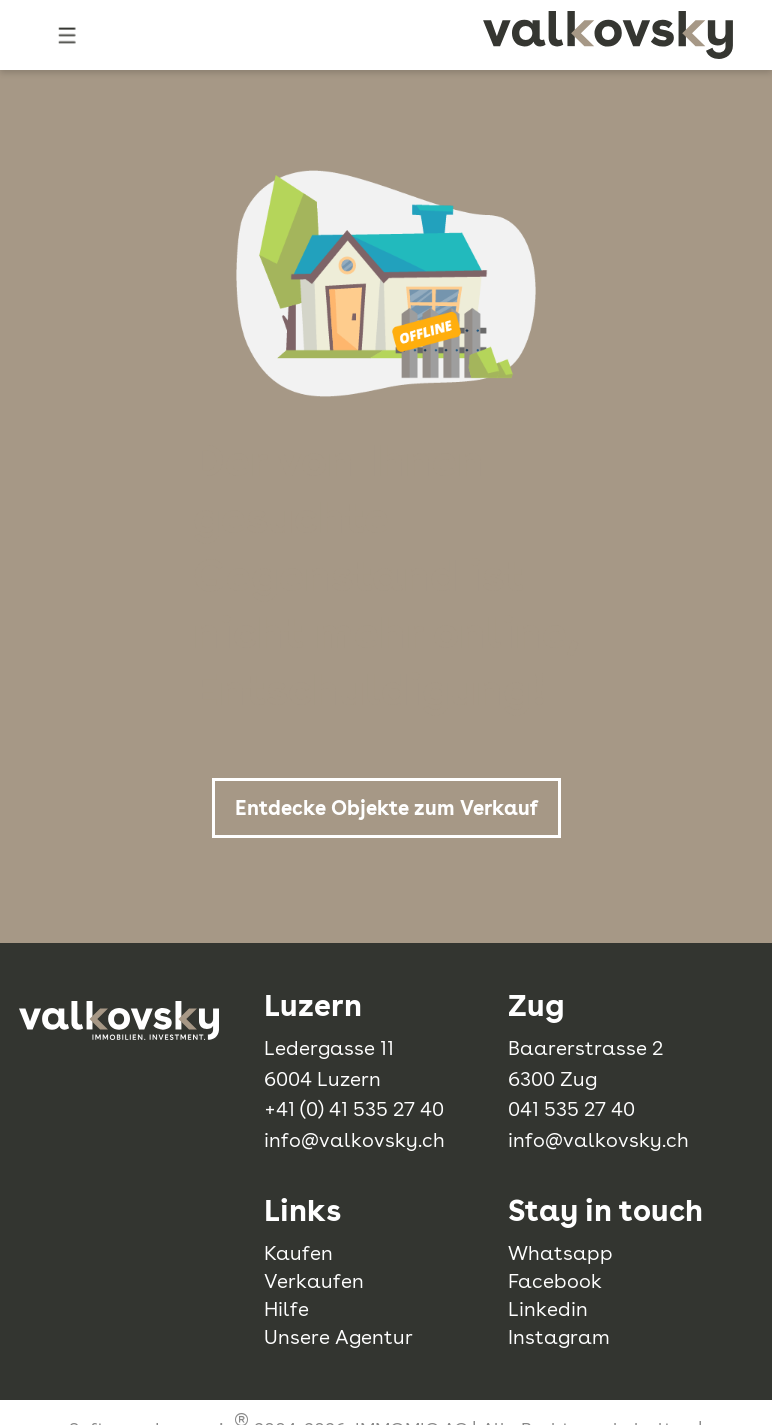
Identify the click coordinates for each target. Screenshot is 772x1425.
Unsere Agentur (338, 1337)
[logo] (608, 35)
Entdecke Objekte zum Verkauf (386, 808)
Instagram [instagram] (559, 1337)
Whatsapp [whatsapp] (560, 1253)
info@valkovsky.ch (354, 1140)
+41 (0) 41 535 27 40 (354, 1109)
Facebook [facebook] (555, 1281)
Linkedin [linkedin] (548, 1309)
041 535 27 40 (571, 1109)
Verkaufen (314, 1281)
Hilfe (286, 1309)
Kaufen (298, 1253)
